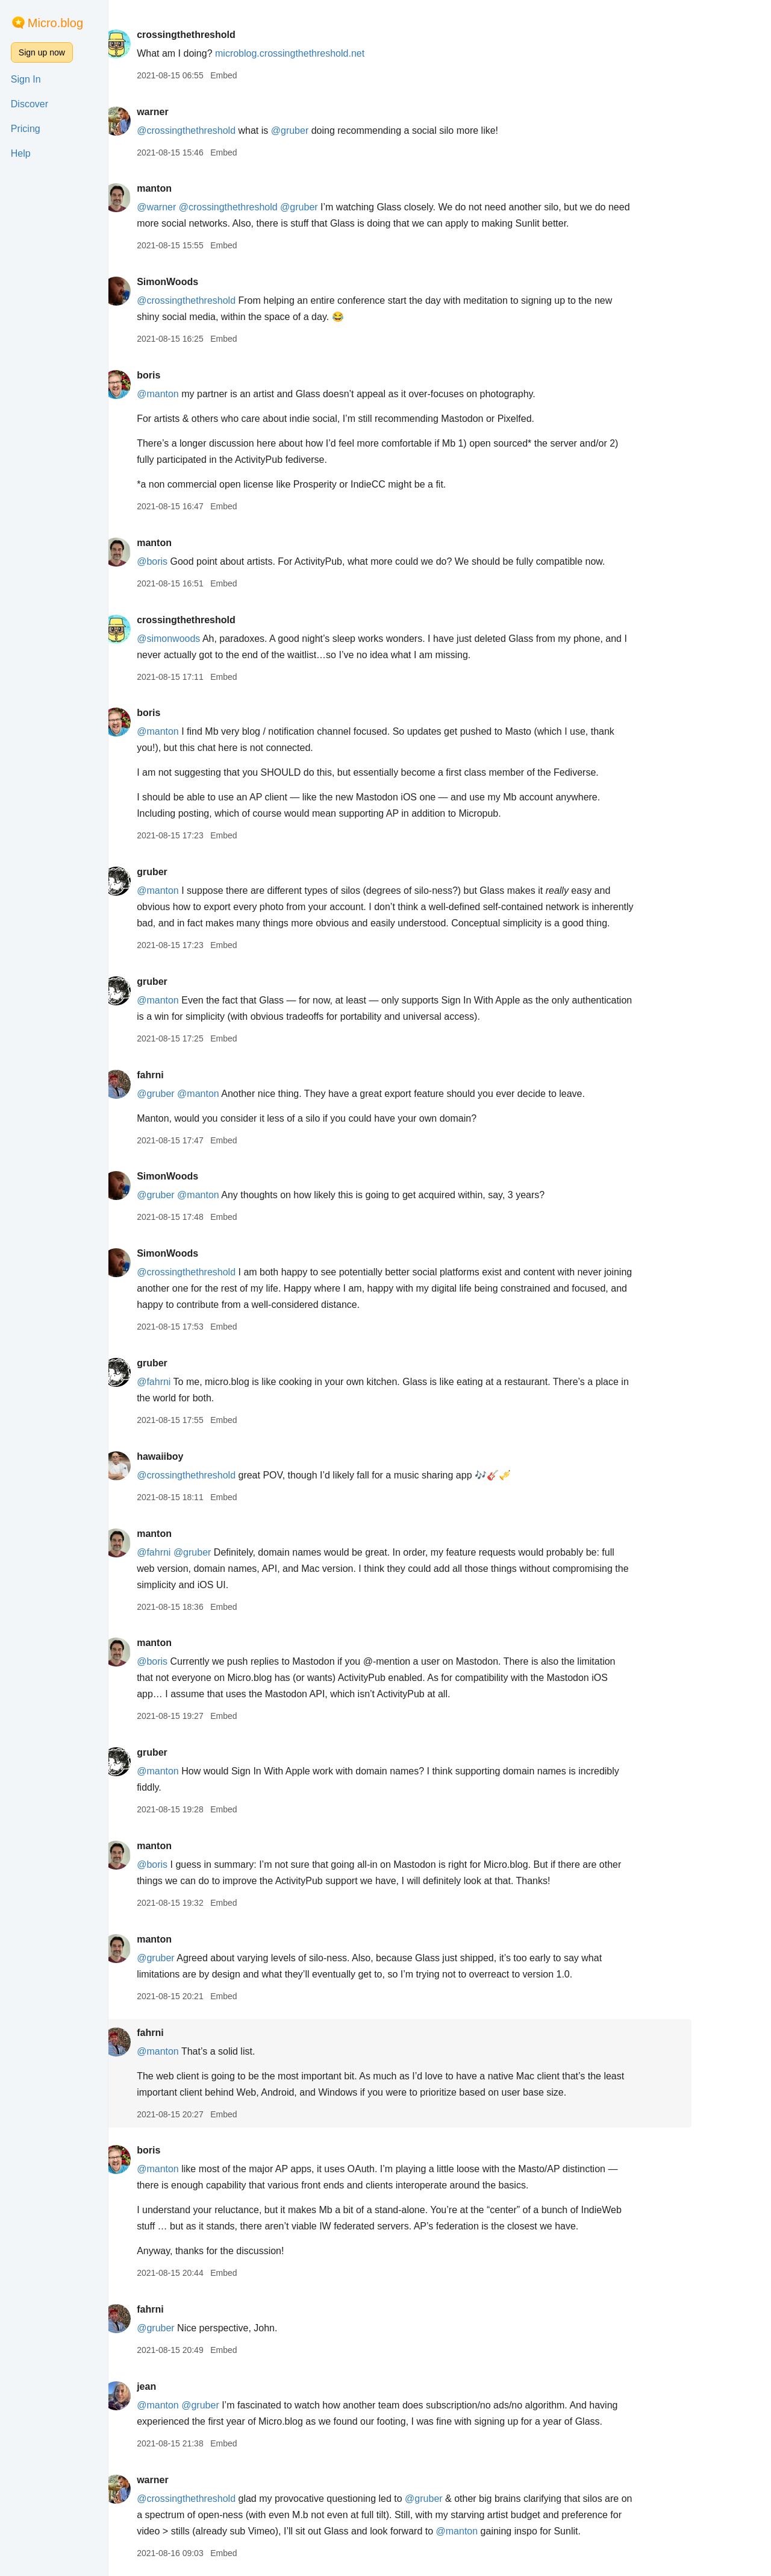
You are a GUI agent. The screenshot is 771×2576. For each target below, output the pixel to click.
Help (21, 153)
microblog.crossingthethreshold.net (335, 53)
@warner (202, 207)
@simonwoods (214, 638)
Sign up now (42, 52)
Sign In (26, 79)
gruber (198, 872)
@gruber (336, 130)
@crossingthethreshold (232, 130)
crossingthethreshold (232, 35)
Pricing (25, 129)
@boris (198, 561)
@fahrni (199, 1382)
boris (194, 375)
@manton (204, 394)
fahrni (196, 1075)
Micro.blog (55, 23)
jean (192, 2386)
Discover (29, 104)
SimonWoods (213, 282)
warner (198, 112)
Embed (269, 75)
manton (200, 188)
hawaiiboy (206, 1456)
